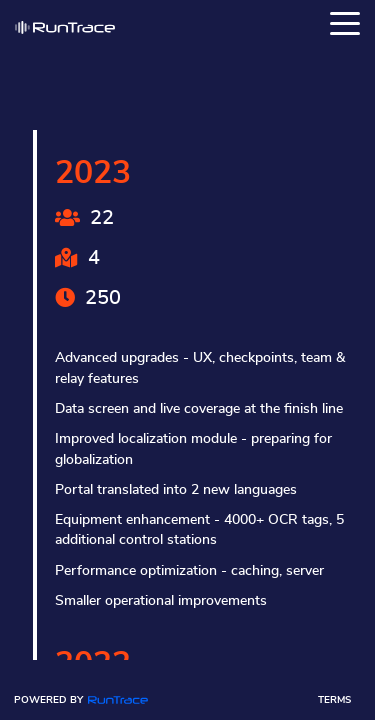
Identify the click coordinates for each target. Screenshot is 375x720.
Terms (334, 700)
